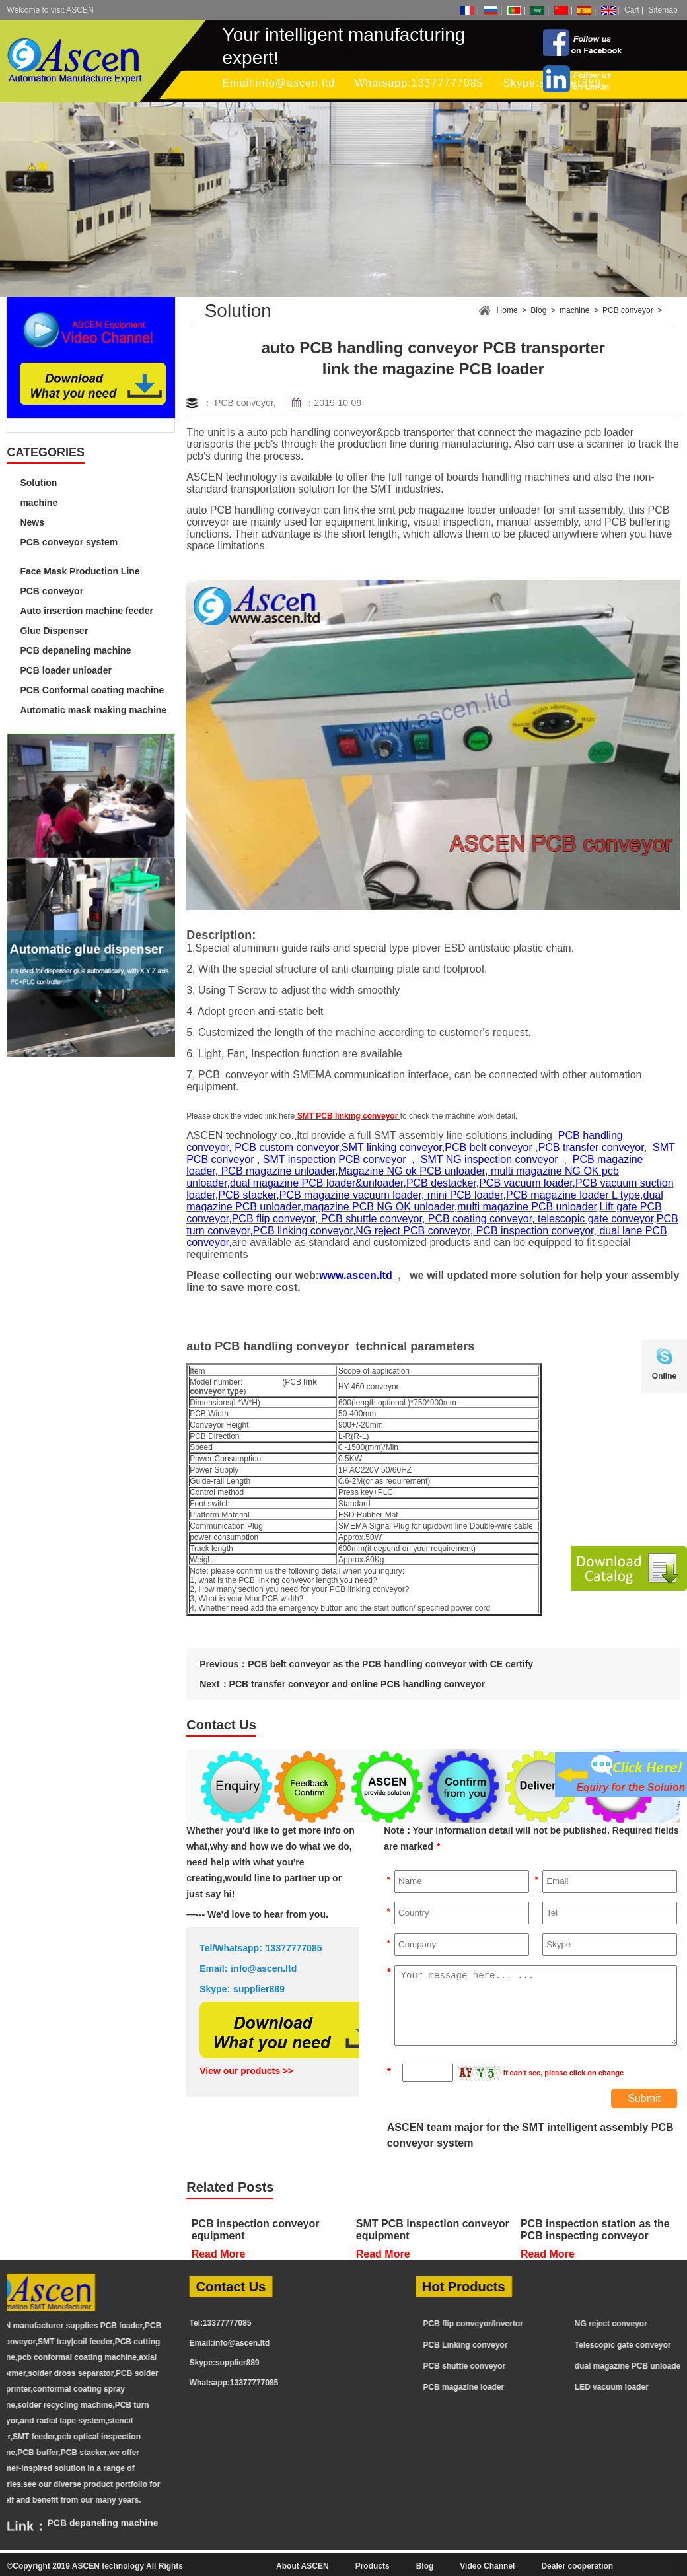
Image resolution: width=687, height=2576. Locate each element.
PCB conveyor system (69, 542)
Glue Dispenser (54, 630)
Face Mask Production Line (79, 571)
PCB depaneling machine (75, 650)
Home (507, 310)
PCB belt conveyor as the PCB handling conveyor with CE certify (390, 1664)
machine (38, 502)
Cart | (633, 10)
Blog (538, 310)
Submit (644, 2098)
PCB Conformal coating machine (92, 690)
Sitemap (663, 10)
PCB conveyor (51, 591)
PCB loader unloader (65, 670)
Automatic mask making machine (93, 710)
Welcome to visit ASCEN (50, 10)
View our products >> (246, 2071)
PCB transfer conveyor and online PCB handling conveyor (357, 1684)
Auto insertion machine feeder (86, 611)
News (32, 522)
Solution (38, 482)
